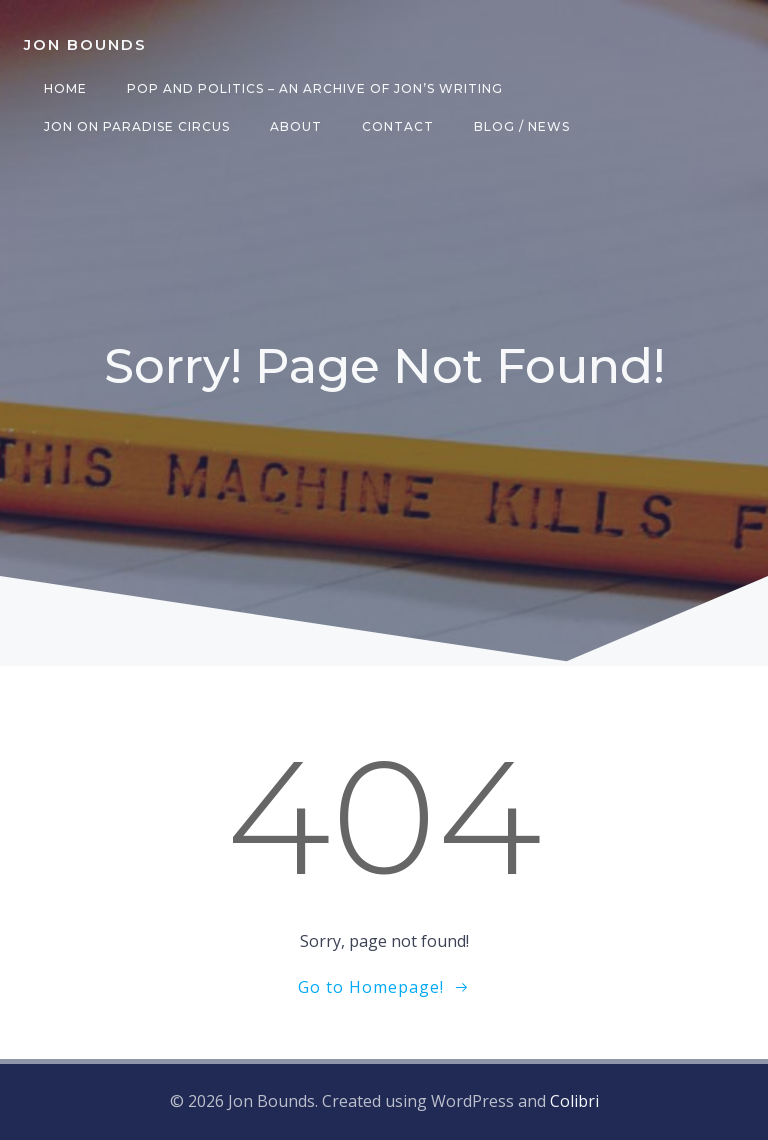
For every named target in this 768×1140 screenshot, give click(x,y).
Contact (398, 126)
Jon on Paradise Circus (137, 126)
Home (65, 88)
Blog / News (522, 126)
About (296, 126)
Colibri (574, 1101)
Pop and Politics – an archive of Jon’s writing (315, 88)
